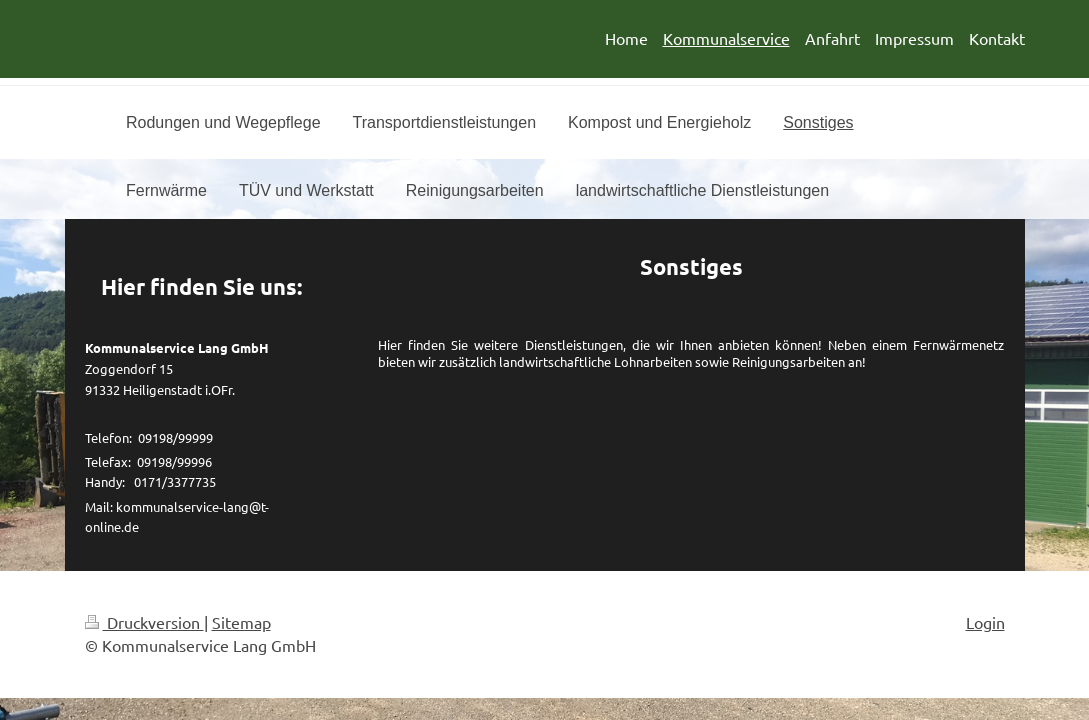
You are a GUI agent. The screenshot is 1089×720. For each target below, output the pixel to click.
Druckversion (144, 622)
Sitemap (241, 622)
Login (985, 622)
